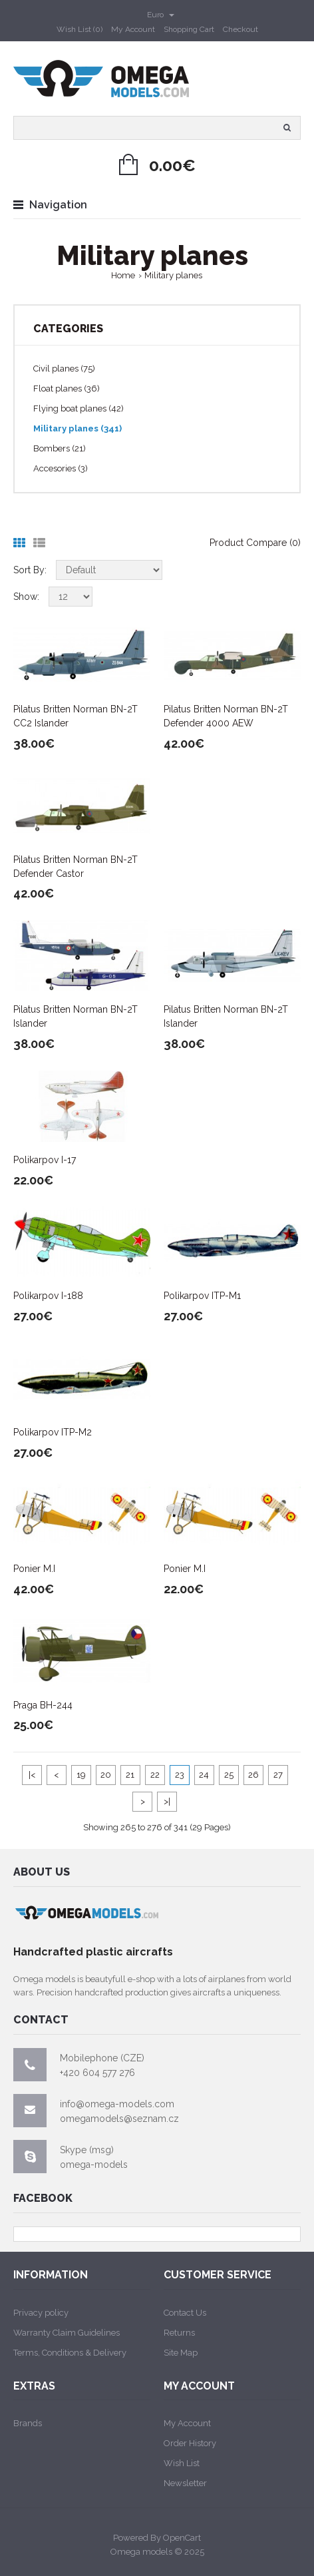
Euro (160, 14)
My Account (133, 29)
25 (229, 1775)
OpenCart (182, 2538)
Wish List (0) (79, 29)
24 (204, 1775)
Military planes (173, 275)
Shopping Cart (189, 29)
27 (278, 1775)
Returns (179, 2333)
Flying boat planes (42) (78, 408)
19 (81, 1775)
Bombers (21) (59, 448)
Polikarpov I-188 (48, 1295)
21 (130, 1775)
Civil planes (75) (64, 369)
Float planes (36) (66, 388)
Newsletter (185, 2483)
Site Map (181, 2353)
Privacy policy (41, 2313)
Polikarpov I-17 (44, 1160)
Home (123, 275)
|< (32, 1775)
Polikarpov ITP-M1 (202, 1295)
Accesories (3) (60, 468)
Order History (190, 2443)
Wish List (182, 2463)
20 (105, 1775)
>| (167, 1801)
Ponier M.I (34, 1568)
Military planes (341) (77, 428)
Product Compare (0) (255, 542)
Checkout (240, 29)
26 (253, 1775)
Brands (27, 2423)
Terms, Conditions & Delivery (69, 2353)
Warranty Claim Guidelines (66, 2333)
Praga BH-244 (43, 1705)
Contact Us (185, 2313)
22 (155, 1775)
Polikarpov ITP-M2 (52, 1432)
